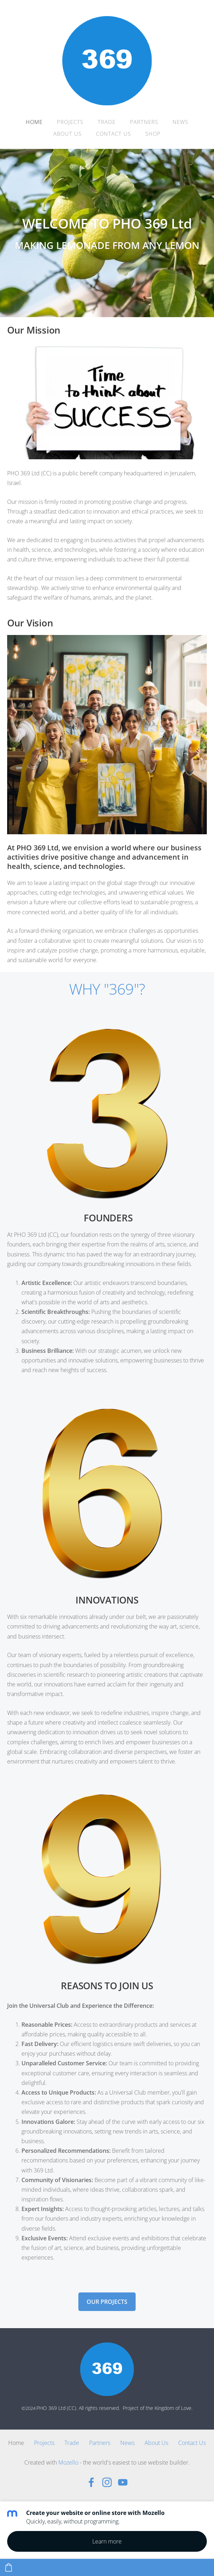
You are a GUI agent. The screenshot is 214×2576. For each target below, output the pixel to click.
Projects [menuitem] (70, 121)
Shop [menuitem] (153, 133)
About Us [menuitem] (67, 133)
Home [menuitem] (34, 121)
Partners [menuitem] (144, 121)
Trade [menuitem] (107, 121)
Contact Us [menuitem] (113, 133)
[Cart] (8, 2567)
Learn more (107, 2541)
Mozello (68, 2462)
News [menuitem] (180, 121)
